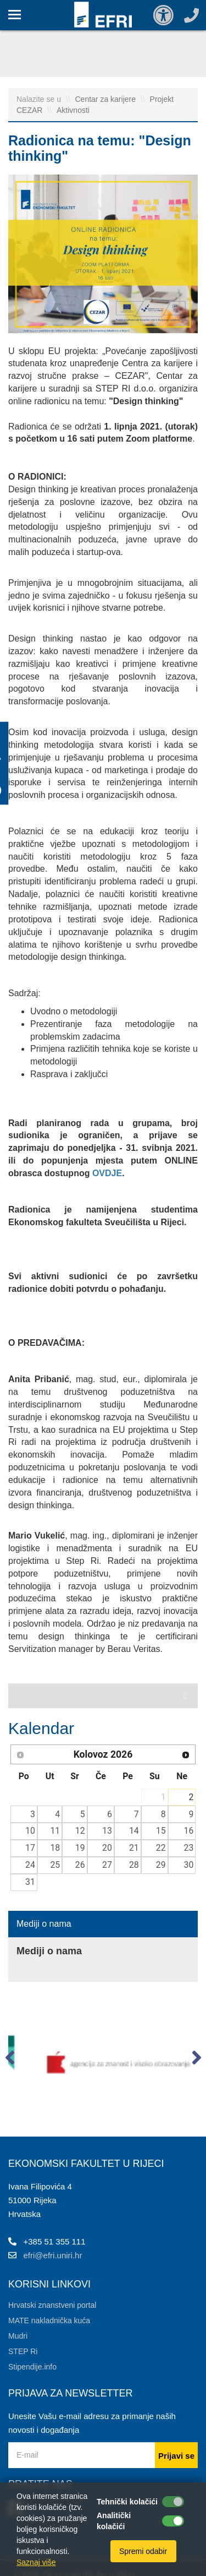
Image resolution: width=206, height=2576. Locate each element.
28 (134, 1865)
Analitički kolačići (114, 2521)
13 (107, 1830)
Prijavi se (176, 2455)
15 (161, 1830)
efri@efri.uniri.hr (53, 2255)
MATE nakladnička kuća (49, 2320)
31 (30, 1882)
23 (189, 1848)
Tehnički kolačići (127, 2501)
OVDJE (107, 1173)
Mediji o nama (43, 1923)
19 (80, 1848)
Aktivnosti (73, 110)
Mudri (17, 2336)
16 (189, 1830)
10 (30, 1830)
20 (107, 1848)
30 (189, 1865)
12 (80, 1830)
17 (30, 1848)
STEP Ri (22, 2351)
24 (30, 1865)
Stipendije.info (32, 2366)
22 (161, 1848)
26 (80, 1865)
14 (134, 1830)
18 (55, 1848)
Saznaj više (36, 2562)
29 (161, 1865)
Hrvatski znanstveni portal (52, 2305)
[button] (9, 2060)
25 (55, 1865)
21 (134, 1848)
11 (55, 1830)
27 (107, 1865)
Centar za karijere (106, 99)
